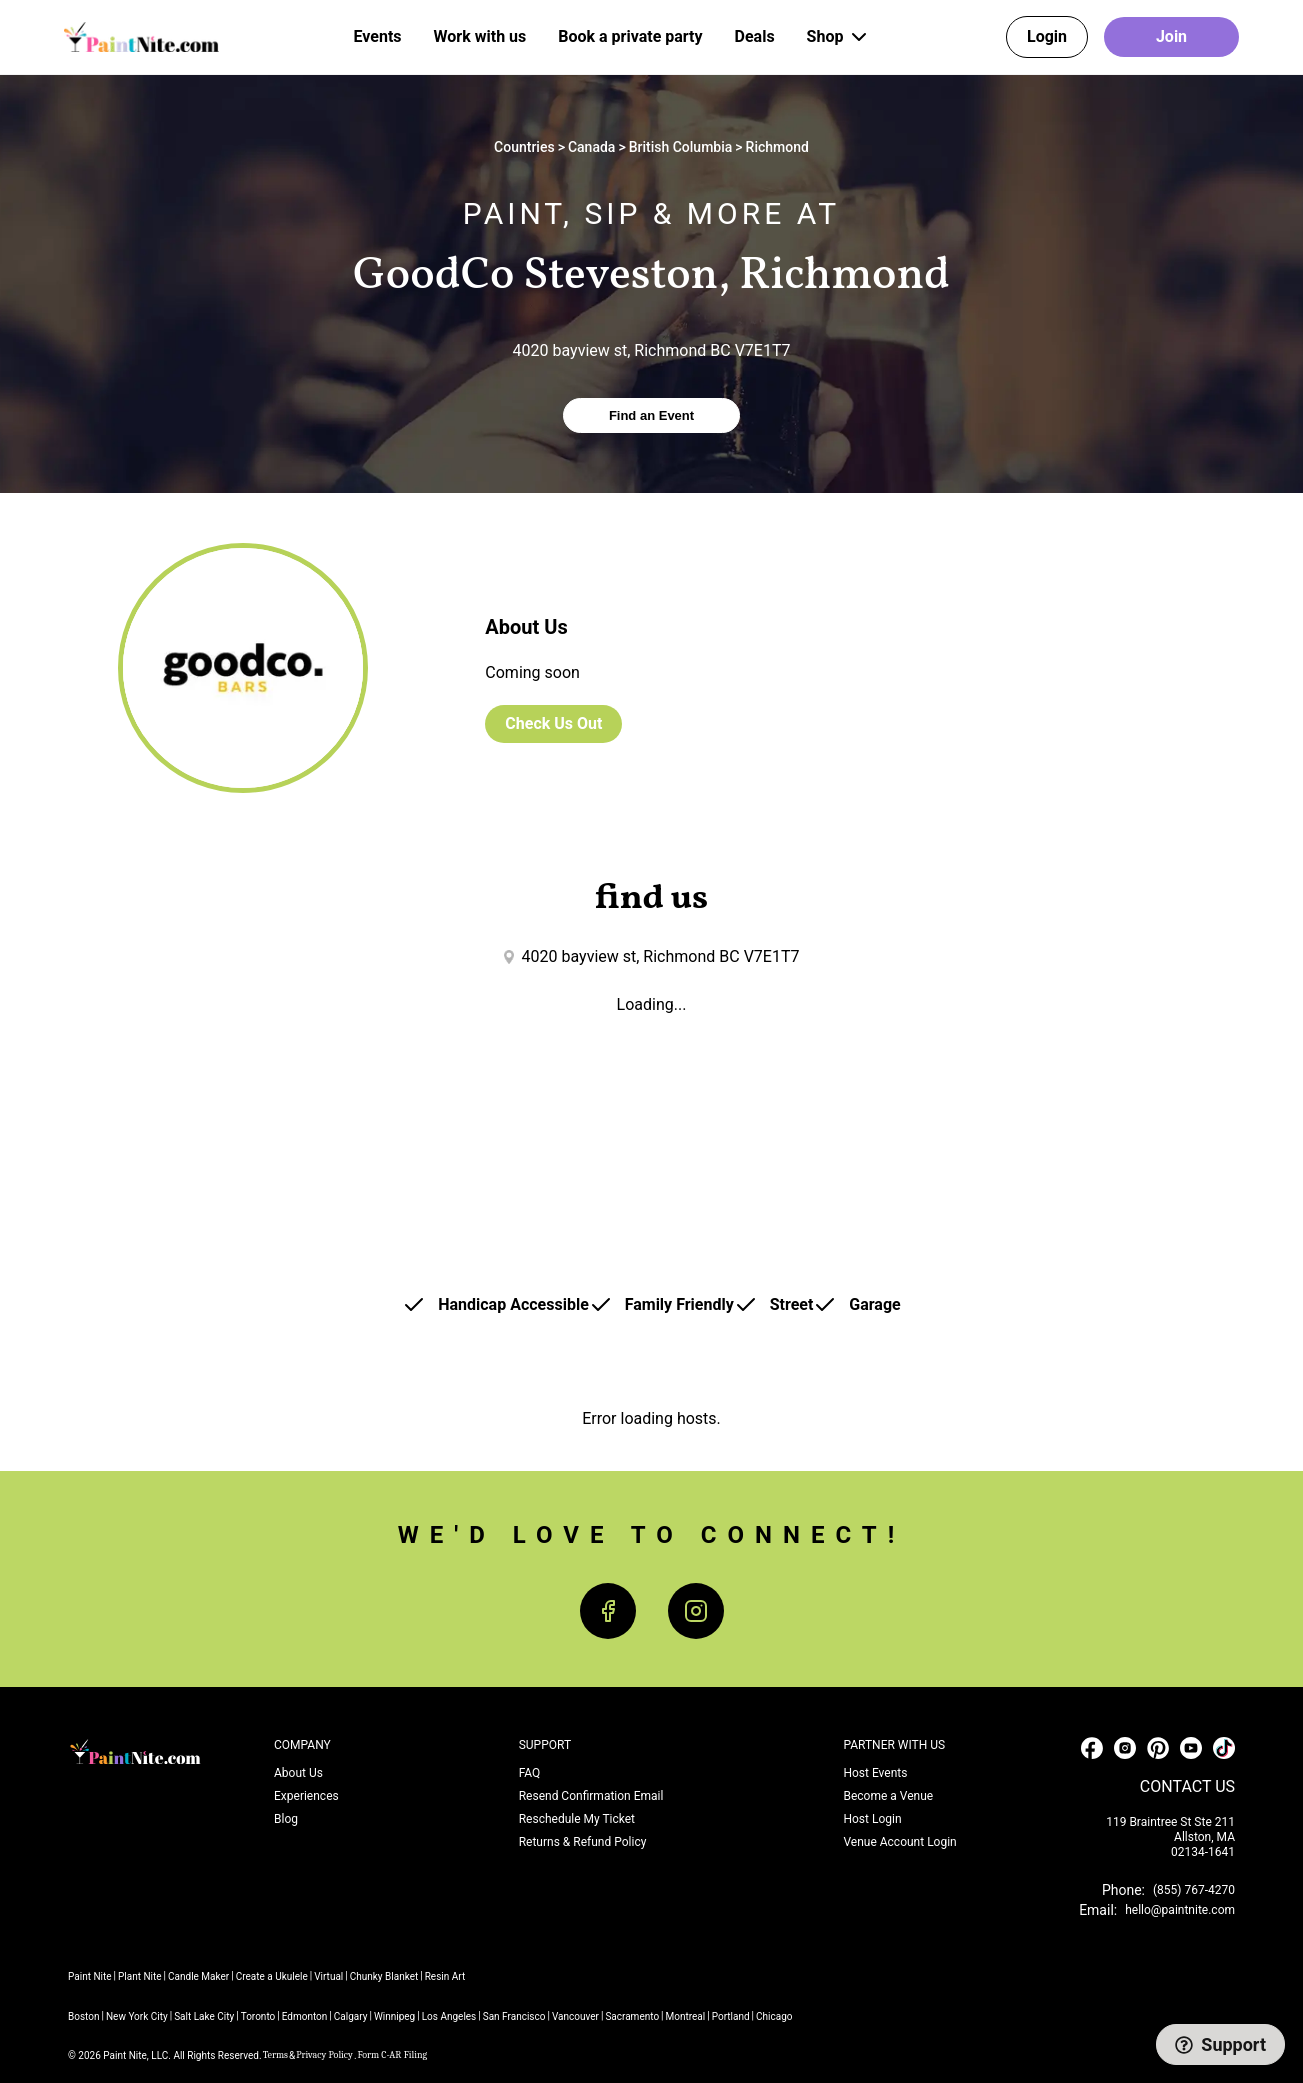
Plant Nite (140, 1976)
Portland (731, 2016)
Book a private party (630, 36)
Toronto (258, 2016)
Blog (286, 1819)
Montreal (686, 2016)
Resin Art (445, 1976)
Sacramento (632, 2016)
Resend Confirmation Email (591, 1796)
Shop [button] (839, 37)
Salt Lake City (204, 2016)
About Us (298, 1773)
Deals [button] (755, 36)
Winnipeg (394, 2016)
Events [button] (378, 36)
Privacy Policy (324, 2055)
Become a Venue (888, 1796)
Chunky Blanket (384, 1976)
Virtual (328, 1976)
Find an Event (651, 415)
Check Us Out (553, 723)
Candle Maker (198, 1976)
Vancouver (575, 2016)
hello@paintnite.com (1180, 1910)
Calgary (351, 2016)
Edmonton (305, 2016)
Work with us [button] (480, 36)
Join (1171, 36)
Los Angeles (449, 2016)
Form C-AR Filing (393, 2055)
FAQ (530, 1773)
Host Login (872, 1819)
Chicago (774, 2016)
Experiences (306, 1796)
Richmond (777, 147)
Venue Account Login (899, 1842)
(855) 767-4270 (1194, 1890)
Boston (84, 2016)
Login (1047, 36)
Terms (275, 2055)
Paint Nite (90, 1976)
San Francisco (514, 2016)
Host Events (875, 1773)
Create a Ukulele (272, 1976)
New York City (137, 2016)
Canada (591, 147)
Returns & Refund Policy (583, 1842)
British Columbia (681, 147)
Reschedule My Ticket (577, 1819)
